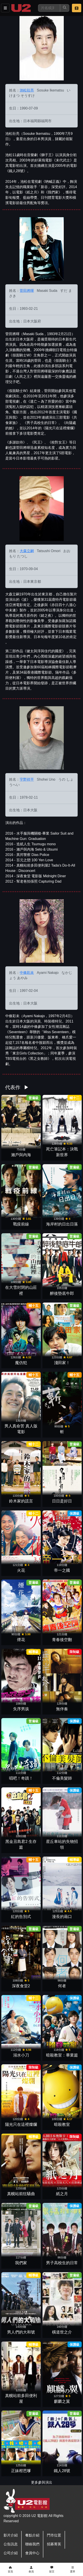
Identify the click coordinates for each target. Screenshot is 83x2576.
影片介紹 (11, 2535)
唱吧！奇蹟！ (21, 1778)
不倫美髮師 (62, 1778)
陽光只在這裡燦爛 (21, 2124)
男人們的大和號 (21, 2332)
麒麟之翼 (62, 2401)
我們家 (21, 2263)
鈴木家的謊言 (21, 1501)
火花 (21, 1570)
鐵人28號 (62, 2471)
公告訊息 (11, 2544)
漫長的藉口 (62, 1916)
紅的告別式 (21, 1916)
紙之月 (62, 2194)
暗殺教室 (62, 2124)
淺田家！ (62, 1363)
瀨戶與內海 (21, 1155)
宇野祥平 (27, 779)
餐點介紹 (32, 2535)
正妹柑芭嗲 (21, 2471)
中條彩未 (27, 973)
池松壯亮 (27, 90)
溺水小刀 (21, 2055)
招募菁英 (54, 2544)
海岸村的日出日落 (62, 1224)
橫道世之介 (62, 2332)
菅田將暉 (27, 290)
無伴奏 (62, 1709)
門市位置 (54, 2535)
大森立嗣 (27, 551)
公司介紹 (11, 2553)
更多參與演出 (41, 2482)
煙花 (21, 1639)
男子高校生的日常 (62, 2263)
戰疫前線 (21, 1224)
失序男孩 (21, 1709)
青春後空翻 (62, 1639)
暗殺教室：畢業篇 (62, 2055)
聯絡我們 (32, 2544)
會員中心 (32, 2553)
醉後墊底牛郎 (62, 1293)
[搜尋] (49, 8)
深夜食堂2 (21, 1986)
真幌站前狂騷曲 (21, 2194)
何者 (62, 1986)
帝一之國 (62, 1570)
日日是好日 (62, 1501)
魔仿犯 (21, 1363)
